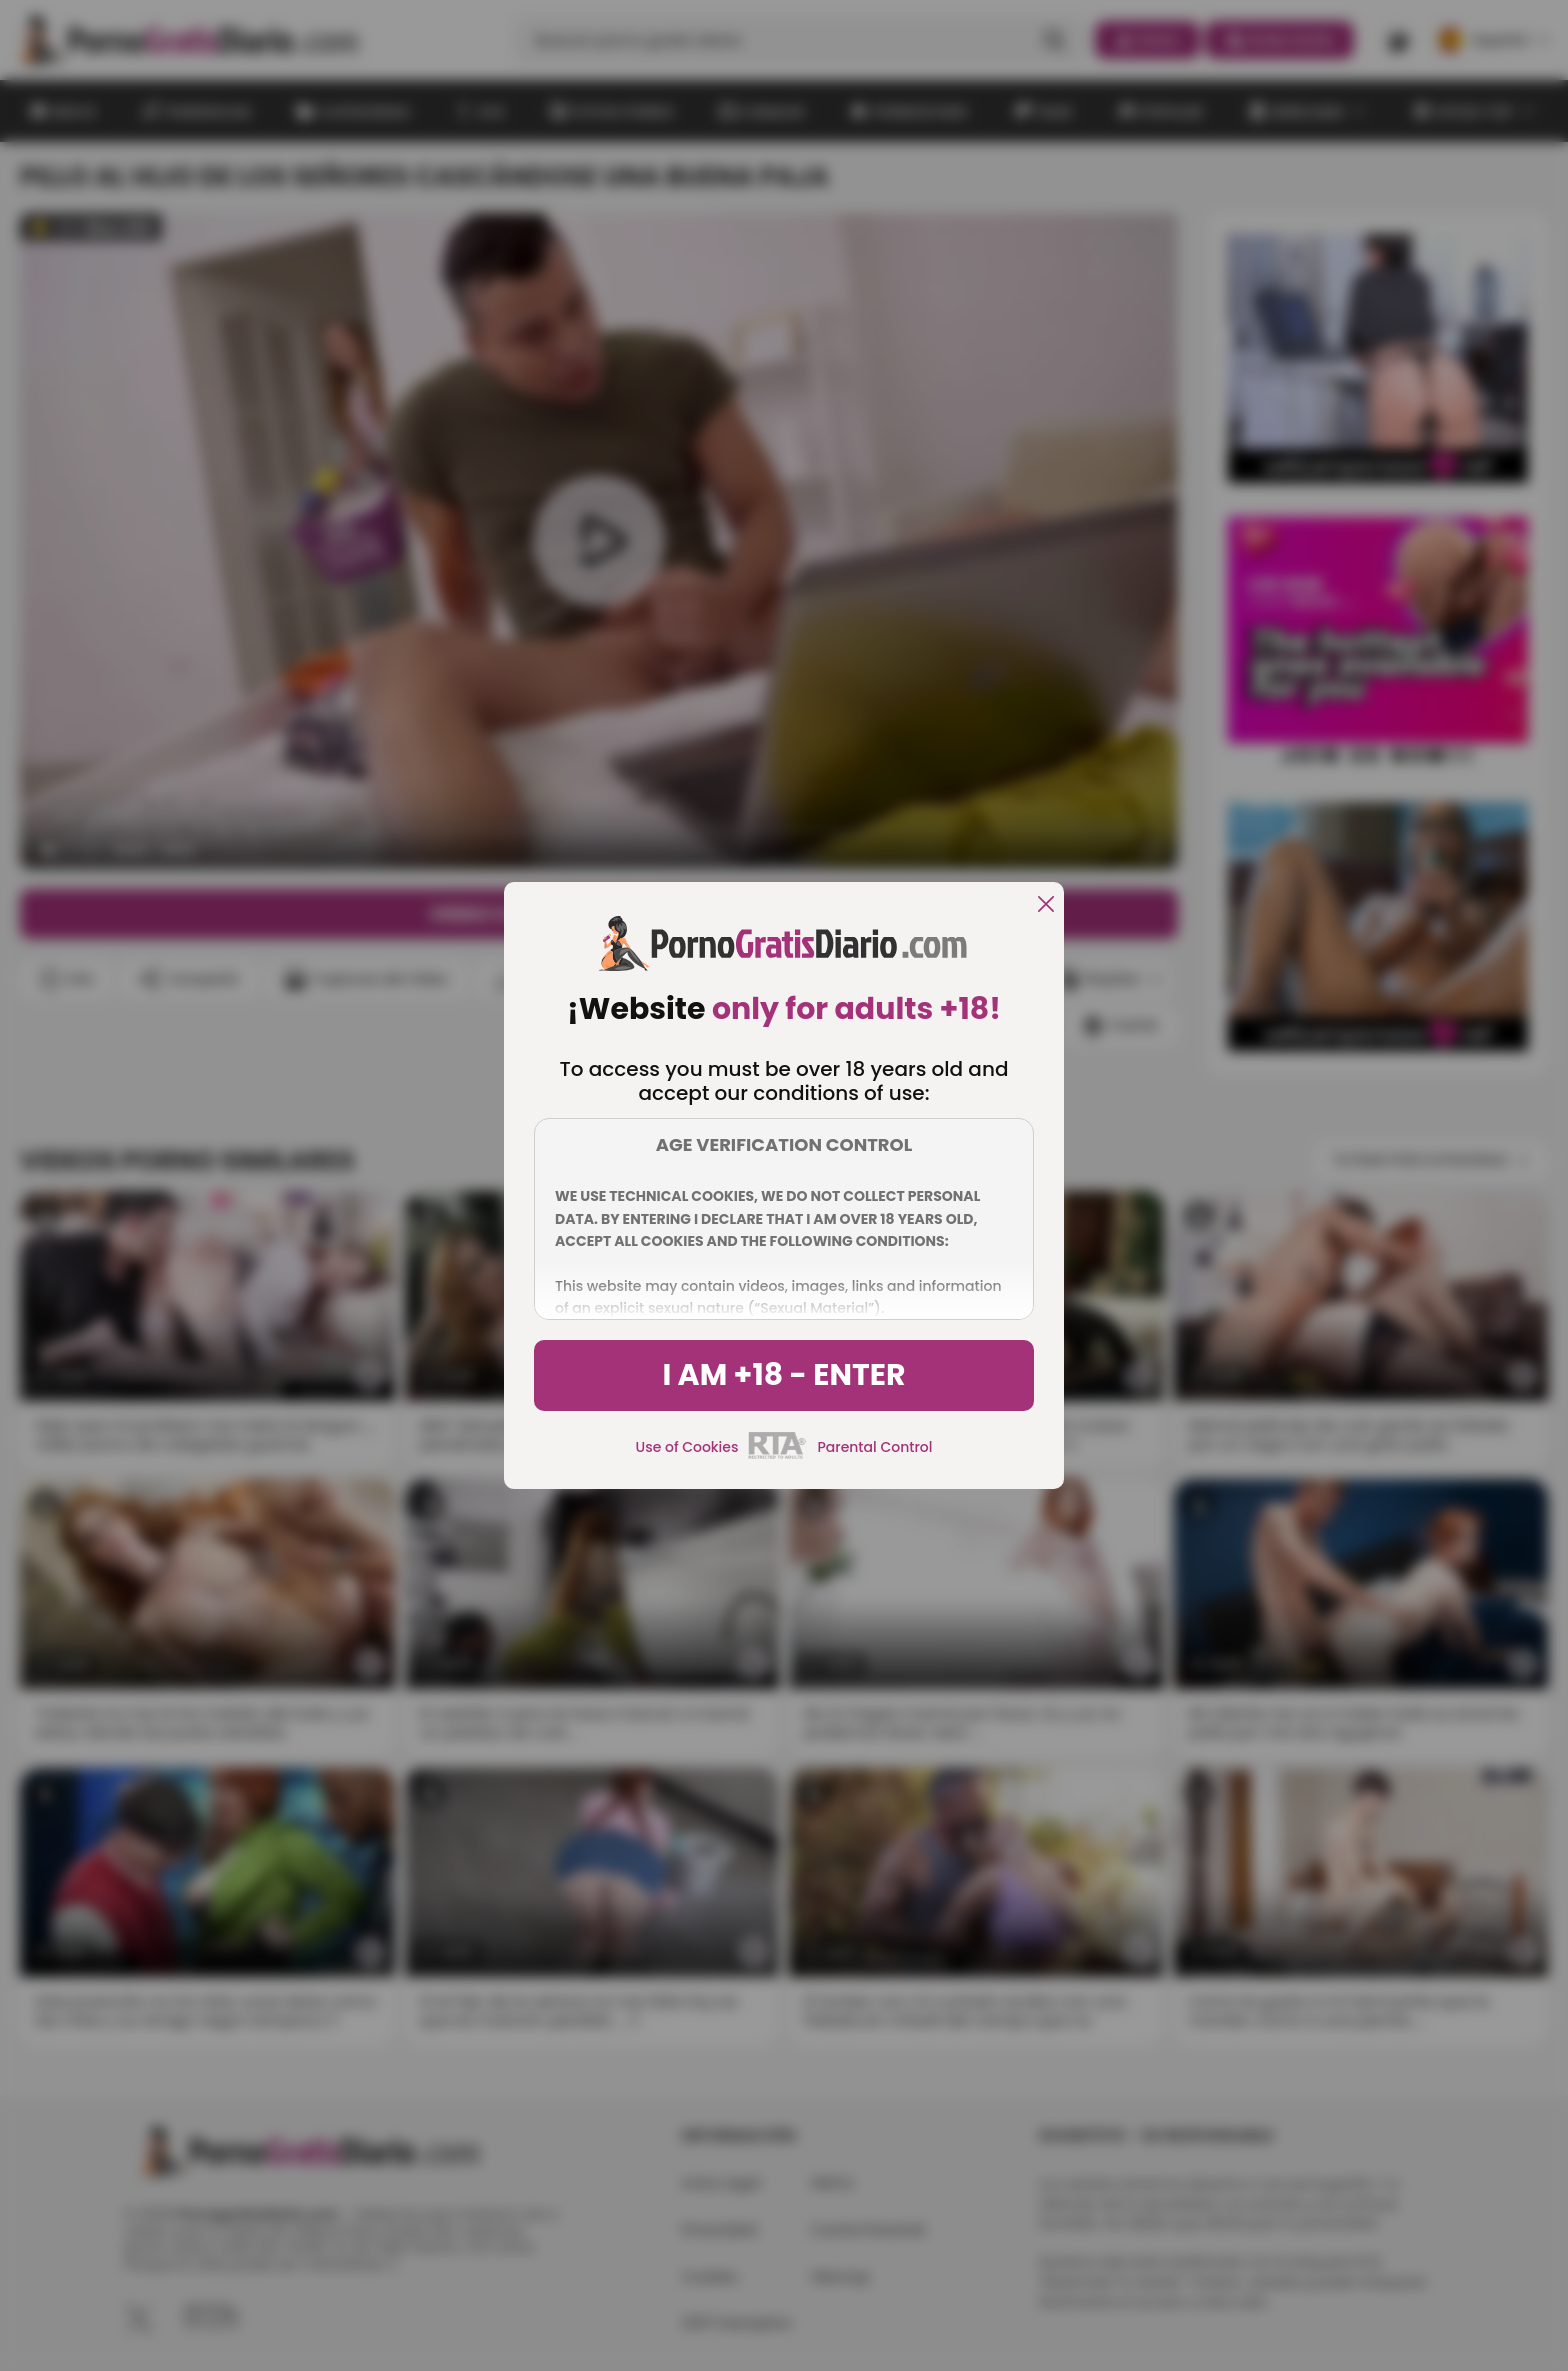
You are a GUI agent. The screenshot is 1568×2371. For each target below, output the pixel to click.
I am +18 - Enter (783, 1375)
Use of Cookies (687, 1447)
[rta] (777, 1456)
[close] (1046, 905)
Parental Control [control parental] (874, 1447)
